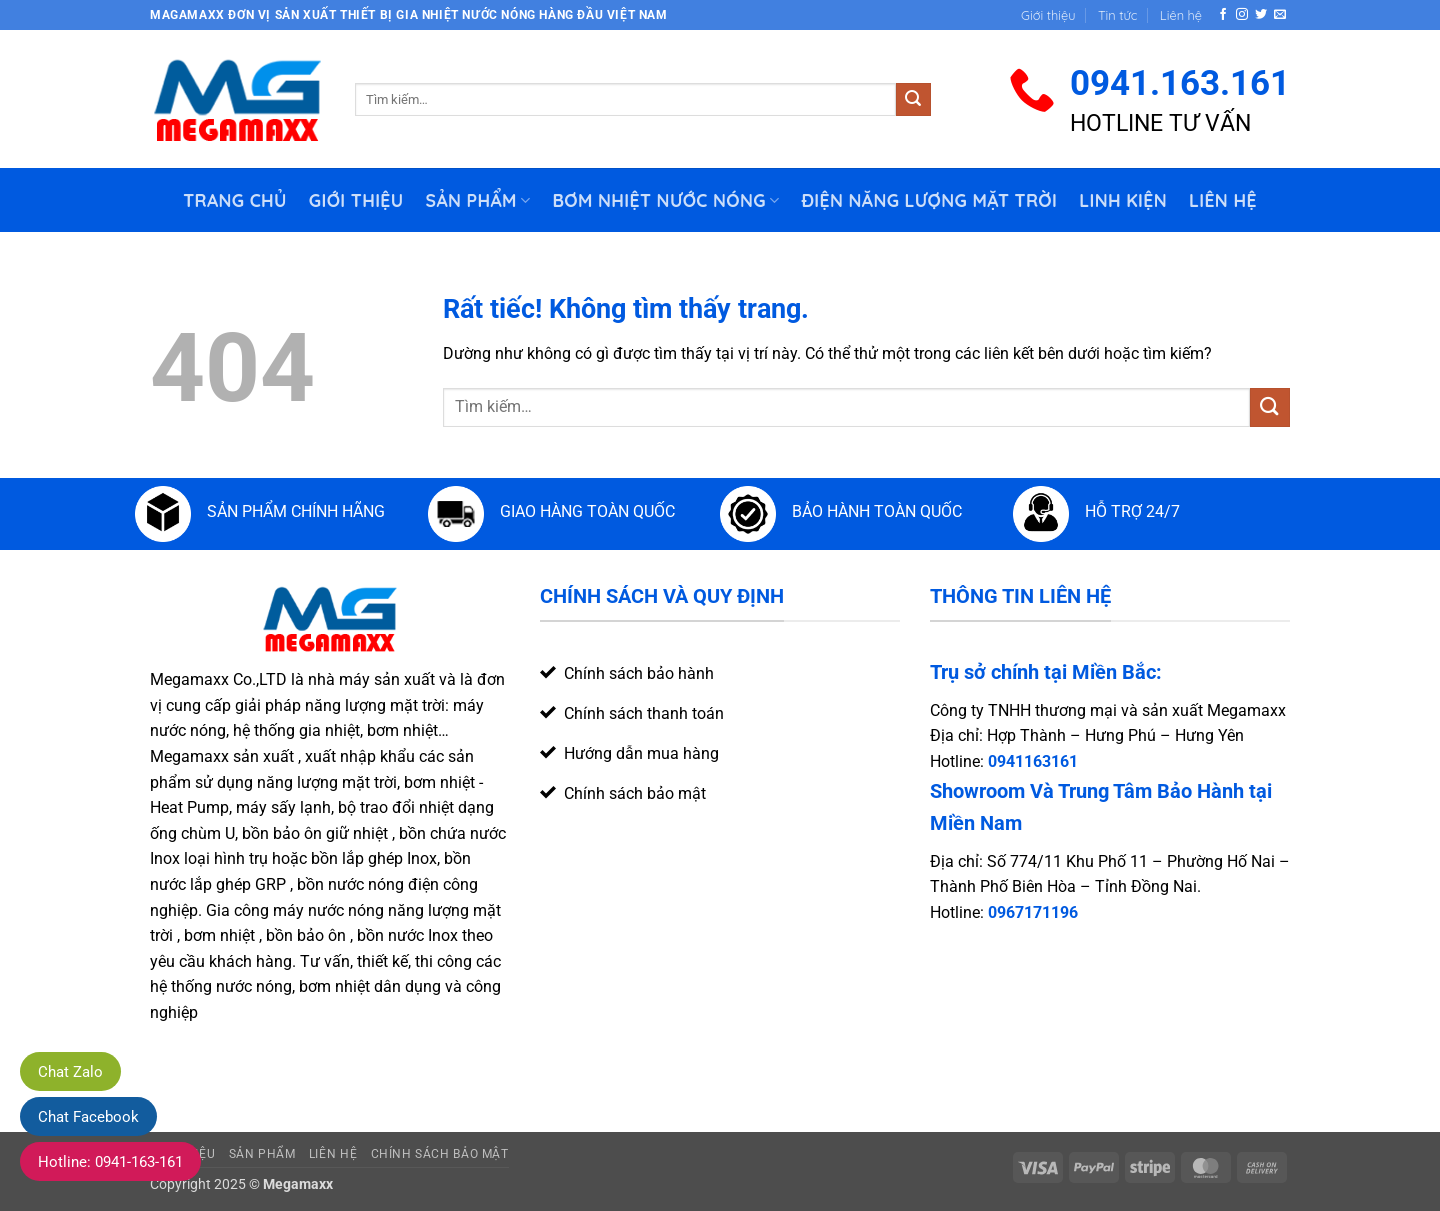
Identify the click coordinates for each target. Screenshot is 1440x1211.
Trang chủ (235, 200)
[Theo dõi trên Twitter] (1261, 15)
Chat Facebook (88, 1117)
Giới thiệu (1048, 15)
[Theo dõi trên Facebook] (1223, 15)
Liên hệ (1181, 15)
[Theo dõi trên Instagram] (1242, 15)
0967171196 (1033, 912)
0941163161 (1033, 761)
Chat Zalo (70, 1072)
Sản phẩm (478, 200)
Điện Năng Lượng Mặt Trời (929, 200)
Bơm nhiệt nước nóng (665, 200)
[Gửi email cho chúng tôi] (1280, 15)
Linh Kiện (1123, 200)
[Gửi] (913, 100)
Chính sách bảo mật (440, 1154)
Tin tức (1118, 15)
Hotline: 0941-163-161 (110, 1162)
